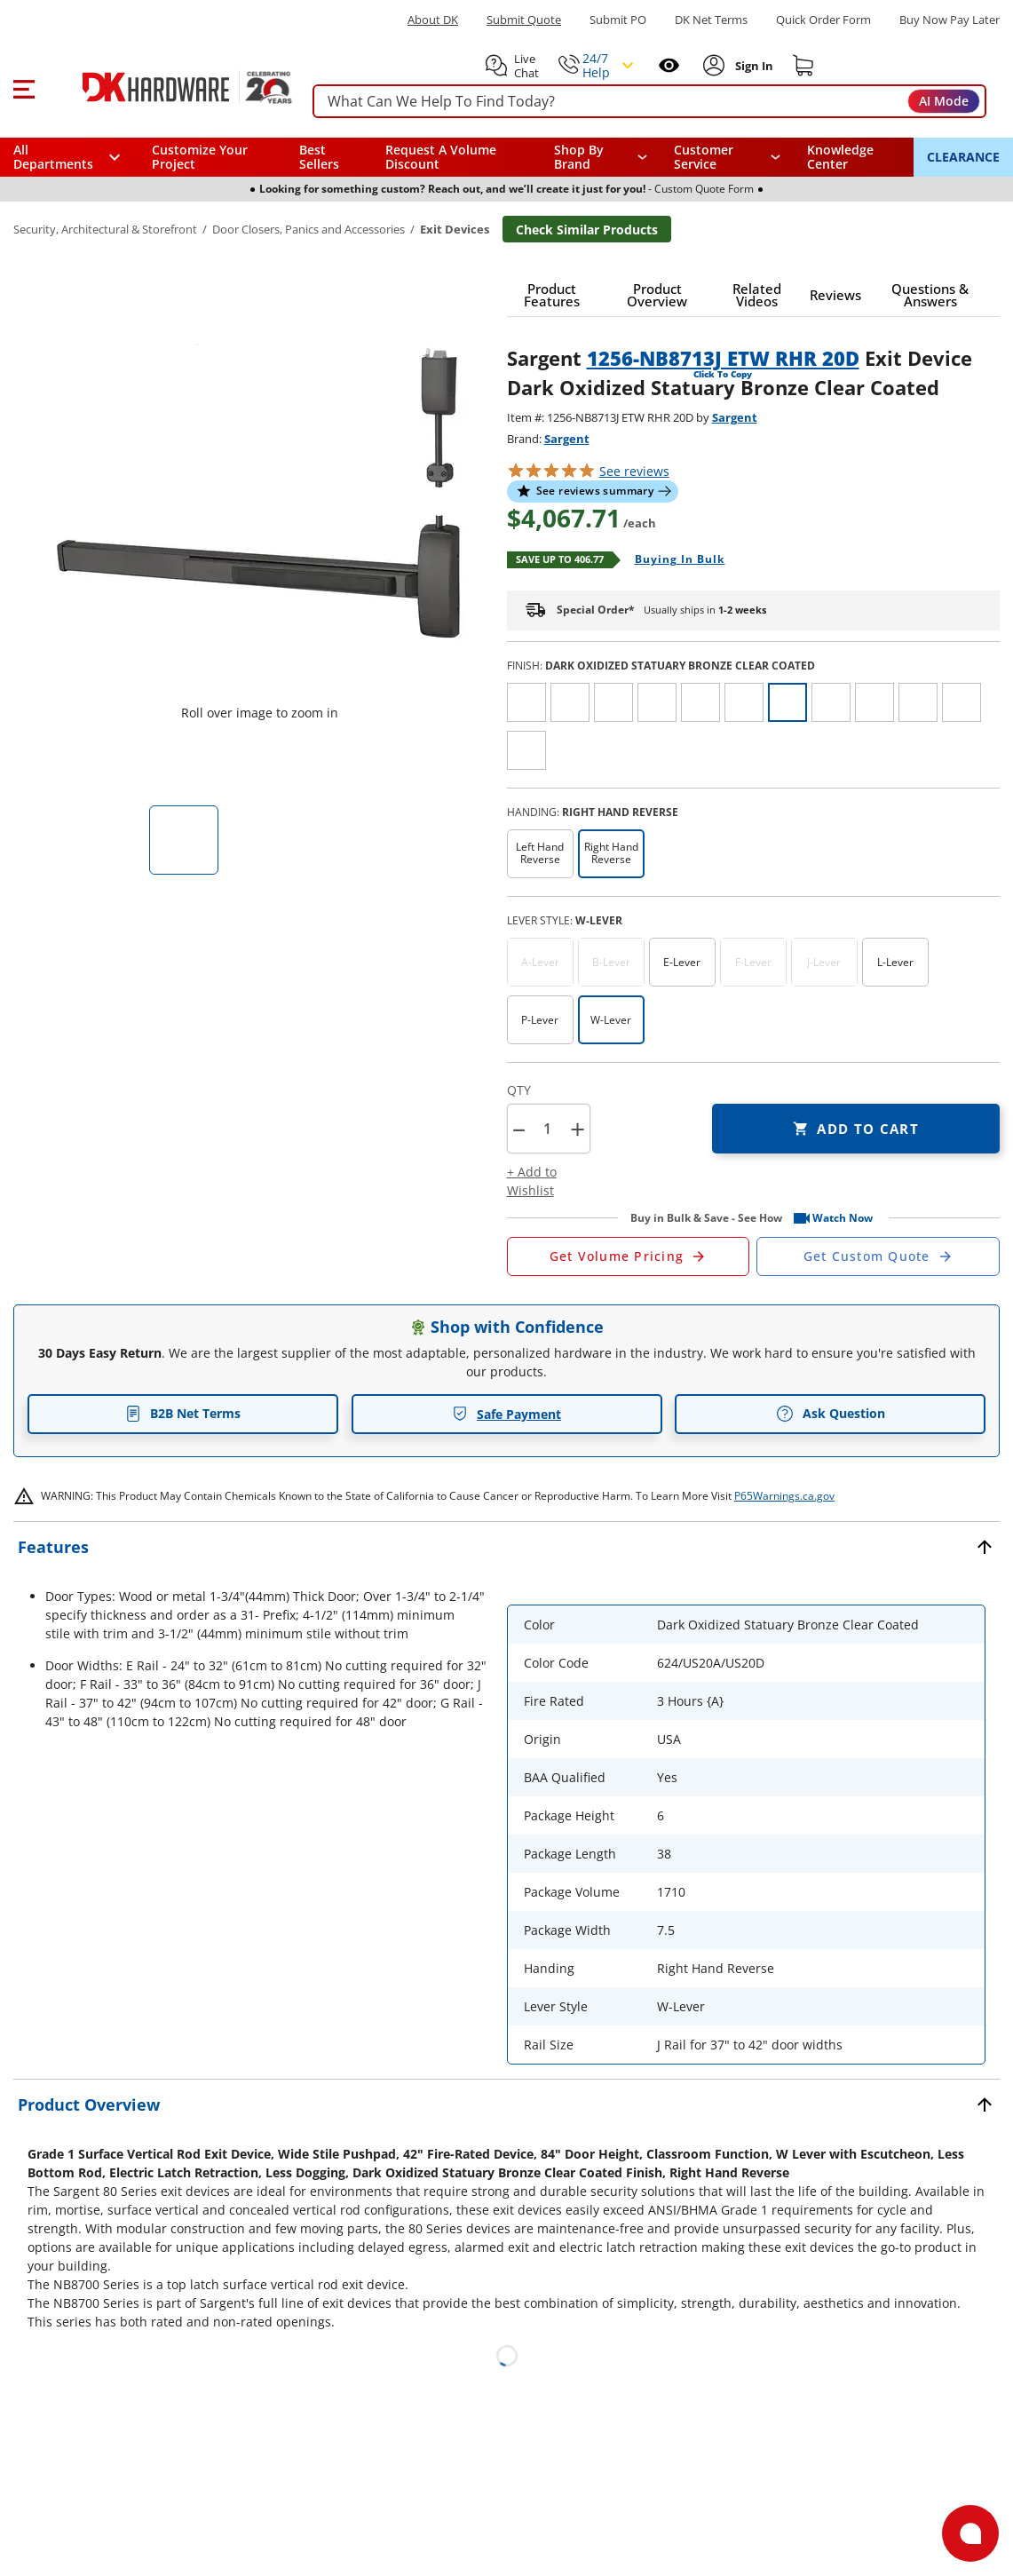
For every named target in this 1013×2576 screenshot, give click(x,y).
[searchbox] (649, 101)
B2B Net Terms (183, 1413)
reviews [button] (634, 471)
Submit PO (618, 20)
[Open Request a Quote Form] (628, 1256)
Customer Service (703, 157)
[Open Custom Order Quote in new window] (878, 1256)
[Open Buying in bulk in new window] (673, 560)
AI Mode (944, 100)
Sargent (734, 417)
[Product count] (548, 1128)
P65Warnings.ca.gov (784, 1495)
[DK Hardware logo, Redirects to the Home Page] (167, 87)
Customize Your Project (200, 156)
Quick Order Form (823, 20)
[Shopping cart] (803, 65)
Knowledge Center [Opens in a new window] (840, 156)
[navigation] (727, 157)
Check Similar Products (587, 229)
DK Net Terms (711, 20)
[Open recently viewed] (669, 65)
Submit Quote (524, 20)
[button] (23, 87)
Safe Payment (506, 1414)
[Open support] (970, 2533)
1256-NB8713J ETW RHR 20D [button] (723, 358)
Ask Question (830, 1414)
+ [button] (577, 1129)
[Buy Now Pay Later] (949, 19)
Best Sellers (319, 156)
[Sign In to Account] (752, 66)
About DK (433, 20)
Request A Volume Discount (440, 156)
